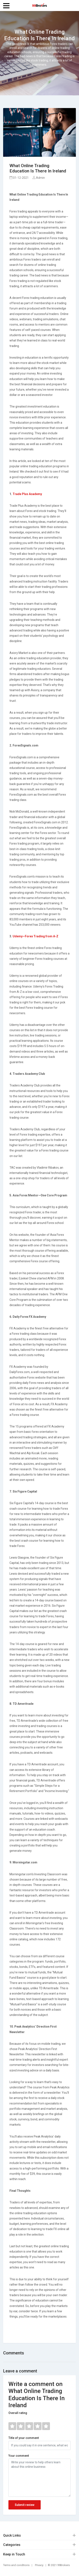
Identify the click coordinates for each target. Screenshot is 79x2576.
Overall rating (17, 2413)
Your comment (18, 2455)
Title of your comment (23, 2438)
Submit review (24, 2505)
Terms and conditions (16, 2565)
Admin (38, 177)
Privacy (39, 2565)
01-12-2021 (19, 177)
